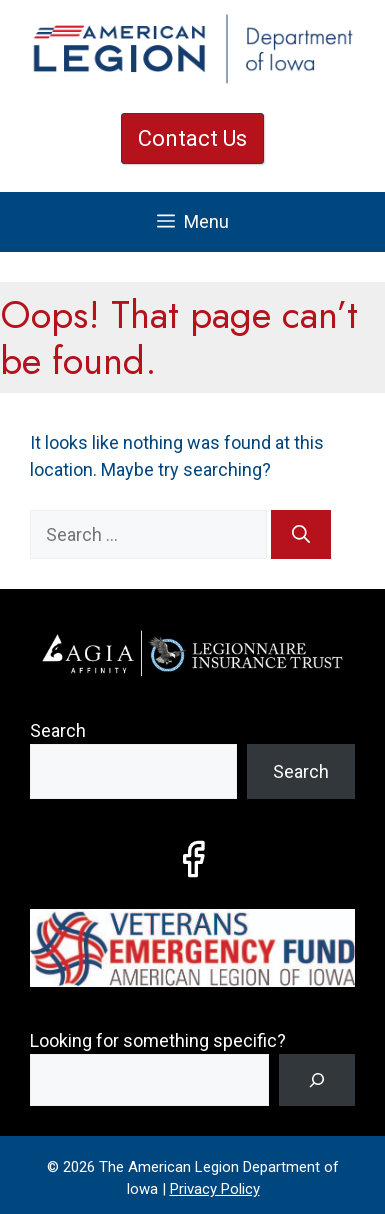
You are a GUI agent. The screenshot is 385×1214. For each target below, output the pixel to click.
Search (58, 730)
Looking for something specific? (158, 1040)
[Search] (301, 534)
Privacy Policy (215, 1189)
